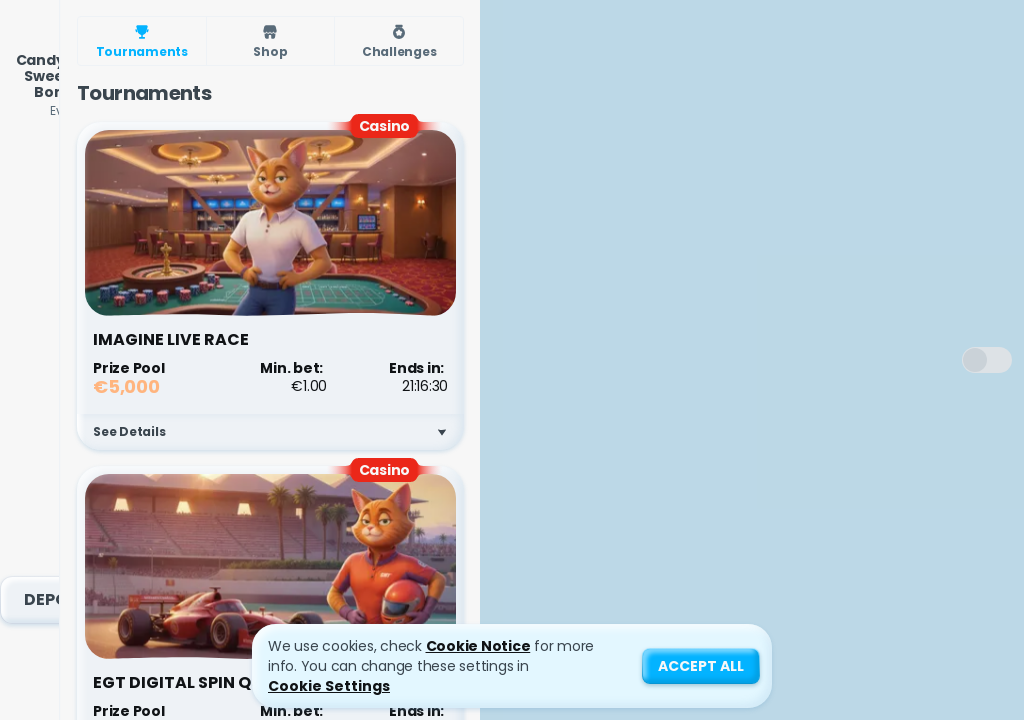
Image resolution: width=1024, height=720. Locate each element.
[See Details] (442, 432)
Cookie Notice (478, 646)
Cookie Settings (329, 686)
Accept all (701, 666)
